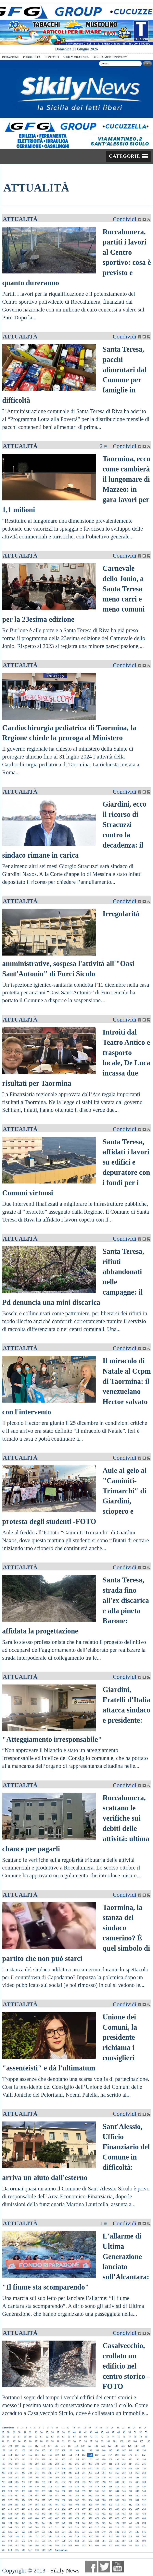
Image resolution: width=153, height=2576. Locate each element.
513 (70, 2527)
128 (143, 2445)
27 (3, 2432)
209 (97, 2464)
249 (70, 2473)
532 (50, 2531)
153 (17, 2454)
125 (123, 2445)
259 (137, 2473)
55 (8, 2436)
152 (10, 2454)
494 (90, 2522)
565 (124, 2536)
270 (63, 2477)
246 (50, 2473)
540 (104, 2531)
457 (137, 2513)
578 (63, 2541)
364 (104, 2495)
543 (124, 2531)
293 (70, 2482)
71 (96, 2436)
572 (23, 2541)
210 (104, 2464)
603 (83, 2545)
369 (137, 2495)
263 (17, 2477)
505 (17, 2527)
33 (36, 2432)
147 (124, 2450)
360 (77, 2495)
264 (23, 2477)
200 (37, 2464)
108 (10, 2445)
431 (110, 2509)
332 (37, 2491)
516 (90, 2527)
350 (10, 2495)
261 (3, 2477)
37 (58, 2432)
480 (144, 2518)
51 (135, 2432)
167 (110, 2454)
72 (102, 2436)
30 (19, 2432)
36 (52, 2432)
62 (47, 2436)
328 (10, 2491)
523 (137, 2527)
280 (130, 2477)
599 (57, 2545)
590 (144, 2541)
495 (97, 2522)
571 (17, 2541)
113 (43, 2445)
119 (83, 2445)
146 (117, 2450)
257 (124, 2473)
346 (130, 2491)
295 (83, 2482)
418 (23, 2509)
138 (63, 2450)
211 (110, 2464)
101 (115, 2441)
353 (30, 2495)
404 (77, 2504)
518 (104, 2527)
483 (17, 2522)
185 (83, 2459)
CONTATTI (52, 57)
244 (37, 2473)
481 (3, 2522)
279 (124, 2477)
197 (17, 2464)
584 (104, 2541)
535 (70, 2531)
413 (137, 2504)
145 (110, 2450)
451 (97, 2513)
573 (30, 2541)
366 (117, 2495)
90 (52, 2441)
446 (63, 2513)
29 (14, 2432)
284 (10, 2482)
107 (3, 2445)
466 (50, 2518)
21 (118, 2427)
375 (30, 2500)
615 (17, 2550)
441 (30, 2513)
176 (23, 2459)
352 (23, 2495)
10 (57, 2427)
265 (30, 2477)
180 (50, 2459)
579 (70, 2541)
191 (124, 2459)
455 (124, 2513)
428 (90, 2509)
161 (70, 2454)
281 (137, 2477)
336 (63, 2491)
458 (144, 2513)
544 (130, 2531)
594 (23, 2545)
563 (110, 2536)
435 (137, 2509)
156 (37, 2454)
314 (63, 2486)
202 (50, 2464)
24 (134, 2427)
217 (3, 2468)
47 (113, 2432)
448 (77, 2513)
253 (97, 2473)
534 (63, 2531)
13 (73, 2427)
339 (83, 2491)
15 (84, 2427)
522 (130, 2527)
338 (77, 2491)
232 (104, 2468)
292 (63, 2482)
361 (83, 2495)
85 (25, 2441)
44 (96, 2432)
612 (144, 2545)
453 (110, 2513)
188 (104, 2459)
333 (43, 2491)
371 (3, 2500)
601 (70, 2545)
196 (10, 2464)
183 (70, 2459)
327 (3, 2491)
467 (57, 2518)
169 (123, 2454)
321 (110, 2486)
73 (107, 2436)
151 (3, 2454)
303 (137, 2482)
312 (50, 2486)
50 (129, 2432)
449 (83, 2513)
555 (57, 2536)
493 (83, 2522)
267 (43, 2477)
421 (43, 2509)
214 (130, 2464)
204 (63, 2464)
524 (144, 2527)
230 (90, 2468)
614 (10, 2550)
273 (83, 2477)
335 (57, 2491)
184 (77, 2459)
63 (52, 2436)
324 (130, 2486)
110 (23, 2445)
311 (43, 2486)
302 (130, 2482)
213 (124, 2464)
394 (10, 2504)
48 (118, 2432)
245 (43, 2473)
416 (10, 2509)
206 (77, 2464)
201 (43, 2464)
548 (10, 2536)
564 (117, 2536)
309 (30, 2486)
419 (30, 2509)
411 (124, 2504)
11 (62, 2427)
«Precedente (8, 2427)
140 (77, 2450)
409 (110, 2504)
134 (37, 2450)
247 (57, 2473)
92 (63, 2441)
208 (90, 2464)
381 (70, 2500)
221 (30, 2468)
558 (77, 2536)
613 (3, 2550)
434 (130, 2509)
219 (17, 2468)
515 (83, 2527)
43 (91, 2432)
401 (57, 2504)
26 (145, 2427)
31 (25, 2432)
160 (63, 2454)
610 (130, 2545)
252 (90, 2473)
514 (77, 2527)
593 (17, 2545)
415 (3, 2509)
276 (104, 2477)
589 (137, 2541)
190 (117, 2459)
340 (90, 2491)
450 (90, 2513)
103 (128, 2441)
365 (110, 2495)
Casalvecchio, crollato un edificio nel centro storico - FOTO (126, 2366)
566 (130, 2536)
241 (17, 2473)
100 (108, 2441)
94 (74, 2441)
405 (83, 2504)
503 (3, 2527)
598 (50, 2545)
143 (97, 2450)
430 (104, 2509)
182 (63, 2459)
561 (97, 2536)
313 (57, 2486)
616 (23, 2550)
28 (8, 2432)
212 (117, 2464)
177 (30, 2459)
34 (41, 2432)
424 (63, 2509)
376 (37, 2500)
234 (117, 2468)
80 (146, 2436)
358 (63, 2495)
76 (124, 2436)
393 (3, 2504)
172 (143, 2454)
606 (104, 2545)
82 (8, 2441)
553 (43, 2536)
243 (30, 2473)
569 (3, 2541)
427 (83, 2509)
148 (130, 2450)
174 (10, 2459)
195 (3, 2464)
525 (3, 2531)
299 (110, 2482)
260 (144, 2473)
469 (70, 2518)
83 (14, 2441)
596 (37, 2545)
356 (50, 2495)
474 (104, 2518)
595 (30, 2545)
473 (97, 2518)
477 (124, 2518)
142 (90, 2450)
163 (83, 2454)
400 (50, 2504)
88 (41, 2441)
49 (124, 2432)
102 (121, 2441)
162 (77, 2454)
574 (37, 2541)
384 (90, 2500)
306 (10, 2486)
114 (50, 2445)
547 (3, 2536)
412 (130, 2504)
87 (36, 2441)
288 (37, 2482)
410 (117, 2504)
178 (37, 2459)
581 (83, 2541)
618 (37, 2550)
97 (91, 2441)
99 (102, 2441)
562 (104, 2536)
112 (36, 2445)
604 (90, 2545)
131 (17, 2450)
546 (144, 2531)
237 (137, 2468)
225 (57, 2468)
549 (17, 2536)
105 (141, 2441)
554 (50, 2536)
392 (144, 2500)
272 (77, 2477)
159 (57, 2454)
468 (63, 2518)
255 (110, 2473)
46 (107, 2432)
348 (144, 2491)
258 (130, 2473)
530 (37, 2531)
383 (83, 2500)
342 (104, 2491)
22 (123, 2427)
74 (113, 2436)
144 (104, 2450)
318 (90, 2486)
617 (30, 2550)
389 (124, 2500)
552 (37, 2536)
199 (30, 2464)
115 (56, 2445)
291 (57, 2482)
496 (104, 2522)
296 (90, 2482)
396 (23, 2504)
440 (23, 2513)
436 (144, 2509)
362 (90, 2495)
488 (50, 2522)
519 (110, 2527)
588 (130, 2541)
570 (10, 2541)
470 (77, 2518)
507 (30, 2527)
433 (124, 2509)
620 (50, 2550)
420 (37, 2509)
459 (3, 2518)
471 (83, 2518)
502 (144, 2522)
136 (50, 2450)
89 (47, 2441)
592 (10, 2545)
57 (19, 2436)
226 (63, 2468)
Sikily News (64, 2570)
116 (63, 2445)
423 (57, 2509)
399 (43, 2504)
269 (57, 2477)
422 (50, 2509)
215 (137, 2464)
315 (70, 2486)
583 (97, 2541)
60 (36, 2436)
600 (63, 2545)
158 (50, 2454)
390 (130, 2500)
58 (25, 2436)
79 (140, 2436)
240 (10, 2473)
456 (130, 2513)
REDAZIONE (10, 57)
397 (30, 2504)
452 (104, 2513)
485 (30, 2522)
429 (97, 2509)
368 (130, 2495)
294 (77, 2482)
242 (23, 2473)
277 (110, 2477)
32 (30, 2432)
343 (110, 2491)
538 (90, 2531)
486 (37, 2522)
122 (103, 2445)
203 (57, 2464)
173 (3, 2459)
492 (77, 2522)
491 (70, 2522)
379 (57, 2500)
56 (14, 2436)
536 (77, 2531)
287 (30, 2482)
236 (130, 2468)
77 (129, 2436)
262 (10, 2477)
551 (30, 2536)
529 (30, 2531)
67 (74, 2436)
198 (23, 2464)
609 (124, 2545)
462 (23, 2518)
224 (50, 2468)
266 (37, 2477)
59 (30, 2436)
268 (50, 2477)
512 (63, 2527)
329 (17, 2491)
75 (118, 2436)
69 (85, 2436)
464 (37, 2518)
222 (37, 2468)
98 (96, 2441)
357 (57, 2495)
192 (130, 2459)
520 (117, 2527)
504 (10, 2527)
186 (90, 2459)
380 (63, 2500)
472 (90, 2518)
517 (97, 2527)
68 (80, 2436)
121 (96, 2445)
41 (80, 2432)
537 (83, 2531)
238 (144, 2468)
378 (50, 2500)
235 (124, 2468)
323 (124, 2486)
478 (130, 2518)
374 (23, 2500)
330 (23, 2491)
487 (43, 2522)
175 (17, 2459)
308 (23, 2486)
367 (124, 2495)
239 (3, 2473)
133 (30, 2450)
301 (124, 2482)
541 (110, 2531)
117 (69, 2445)
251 (83, 2473)
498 (117, 2522)
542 (117, 2531)
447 (70, 2513)
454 (117, 2513)
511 (57, 2527)
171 (137, 2454)
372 (10, 2500)
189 (110, 2459)
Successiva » (61, 2550)
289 (43, 2482)
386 (104, 2500)
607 (110, 2545)
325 (137, 2486)
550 (23, 2536)
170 (130, 2454)
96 (85, 2441)
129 (3, 2450)
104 (135, 2441)
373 (17, 2500)
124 (116, 2445)
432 (117, 2509)
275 (97, 2477)
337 (70, 2491)
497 (110, 2522)
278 (117, 2477)
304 (144, 2482)
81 (3, 2441)
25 (140, 2427)
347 (137, 2491)
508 (37, 2527)
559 (83, 2536)
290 (50, 2482)
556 (63, 2536)
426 (77, 2509)
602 (77, 2545)
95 (80, 2441)
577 (57, 2541)
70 (91, 2436)
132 (23, 2450)
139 (70, 2450)
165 (96, 2454)
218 (10, 2468)
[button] (128, 156)
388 (117, 2500)
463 (30, 2518)
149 (137, 2450)
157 (43, 2454)
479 (137, 2518)
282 (144, 2477)
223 (43, 2468)
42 (85, 2432)
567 (137, 2536)
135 (43, 2450)
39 (69, 2432)
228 (77, 2468)
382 (77, 2500)
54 (3, 2436)
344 (117, 2491)
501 (137, 2522)
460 (10, 2518)
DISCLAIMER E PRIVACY (110, 57)
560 (90, 2536)
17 (96, 2427)
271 (70, 2477)
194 (144, 2459)
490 (63, 2522)
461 (17, 2518)
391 (137, 2500)
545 (137, 2531)
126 (129, 2445)
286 (23, 2482)
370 (144, 2495)
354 (37, 2495)
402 (63, 2504)
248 (63, 2473)
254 (104, 2473)
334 (50, 2491)
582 (90, 2541)
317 (83, 2486)
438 (10, 2513)
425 (70, 2509)
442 (37, 2513)
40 (74, 2432)
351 (17, 2495)
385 (97, 2500)
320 (104, 2486)
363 (97, 2495)
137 (57, 2450)
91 (58, 2441)
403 (70, 2504)
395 (17, 2504)
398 (37, 2504)
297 (97, 2482)
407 (97, 2504)
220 (23, 2468)
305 (3, 2486)
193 (137, 2459)
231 (97, 2468)
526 (10, 2531)
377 (43, 2500)
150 (144, 2450)
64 (58, 2436)
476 (117, 2518)
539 (97, 2531)
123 (109, 2445)
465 (43, 2518)
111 (30, 2445)
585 (110, 2541)
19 (107, 2427)
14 (79, 2427)
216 (144, 2464)
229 (83, 2468)
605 (97, 2545)
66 (69, 2436)
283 (3, 2482)
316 (77, 2486)
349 (3, 2495)
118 (76, 2445)
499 (124, 2522)
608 (117, 2545)
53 (146, 2432)
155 (30, 2454)
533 (57, 2531)
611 (137, 2545)
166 (103, 2454)
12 (68, 2427)
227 (70, 2468)
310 (37, 2486)
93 (69, 2441)
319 (97, 2486)
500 (130, 2522)
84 (19, 2441)
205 (70, 2464)
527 (17, 2531)
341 (97, 2491)
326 (144, 2486)
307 (17, 2486)
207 (83, 2464)
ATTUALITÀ (36, 187)
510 (50, 2527)
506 (23, 2527)
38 (63, 2432)
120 (89, 2445)
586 (117, 2541)
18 (101, 2427)
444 (50, 2513)
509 (43, 2527)
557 (70, 2536)
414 (144, 2504)
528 (23, 2531)
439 (17, 2513)
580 (77, 2541)
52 (140, 2432)
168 (117, 2454)
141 (83, 2450)
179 (43, 2459)
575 (43, 2541)
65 (63, 2436)
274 (90, 2477)
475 (110, 2518)
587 (124, 2541)
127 (136, 2445)
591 (3, 2545)
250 (77, 2473)
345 (124, 2491)
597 (43, 2545)
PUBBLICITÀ (32, 57)
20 (112, 2427)
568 (144, 2536)
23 (129, 2427)
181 (57, 2459)
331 (30, 2491)
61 (41, 2436)
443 (43, 2513)
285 (17, 2482)
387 (110, 2500)
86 (30, 2441)
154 (23, 2454)
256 (117, 2473)
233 (110, 2468)
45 (102, 2432)
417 (17, 2509)
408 (104, 2504)
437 (3, 2513)
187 (97, 2459)
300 (117, 2482)
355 (43, 2495)
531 (43, 2531)
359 (70, 2495)
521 (124, 2527)
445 (57, 2513)
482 (10, 2522)
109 (17, 2445)
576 (50, 2541)
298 (104, 2482)
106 (148, 2441)
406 (90, 2504)
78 (135, 2436)
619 (43, 2550)
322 (117, 2486)
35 (47, 2432)
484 (23, 2522)
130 (10, 2450)
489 (57, 2522)
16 (90, 2427)
